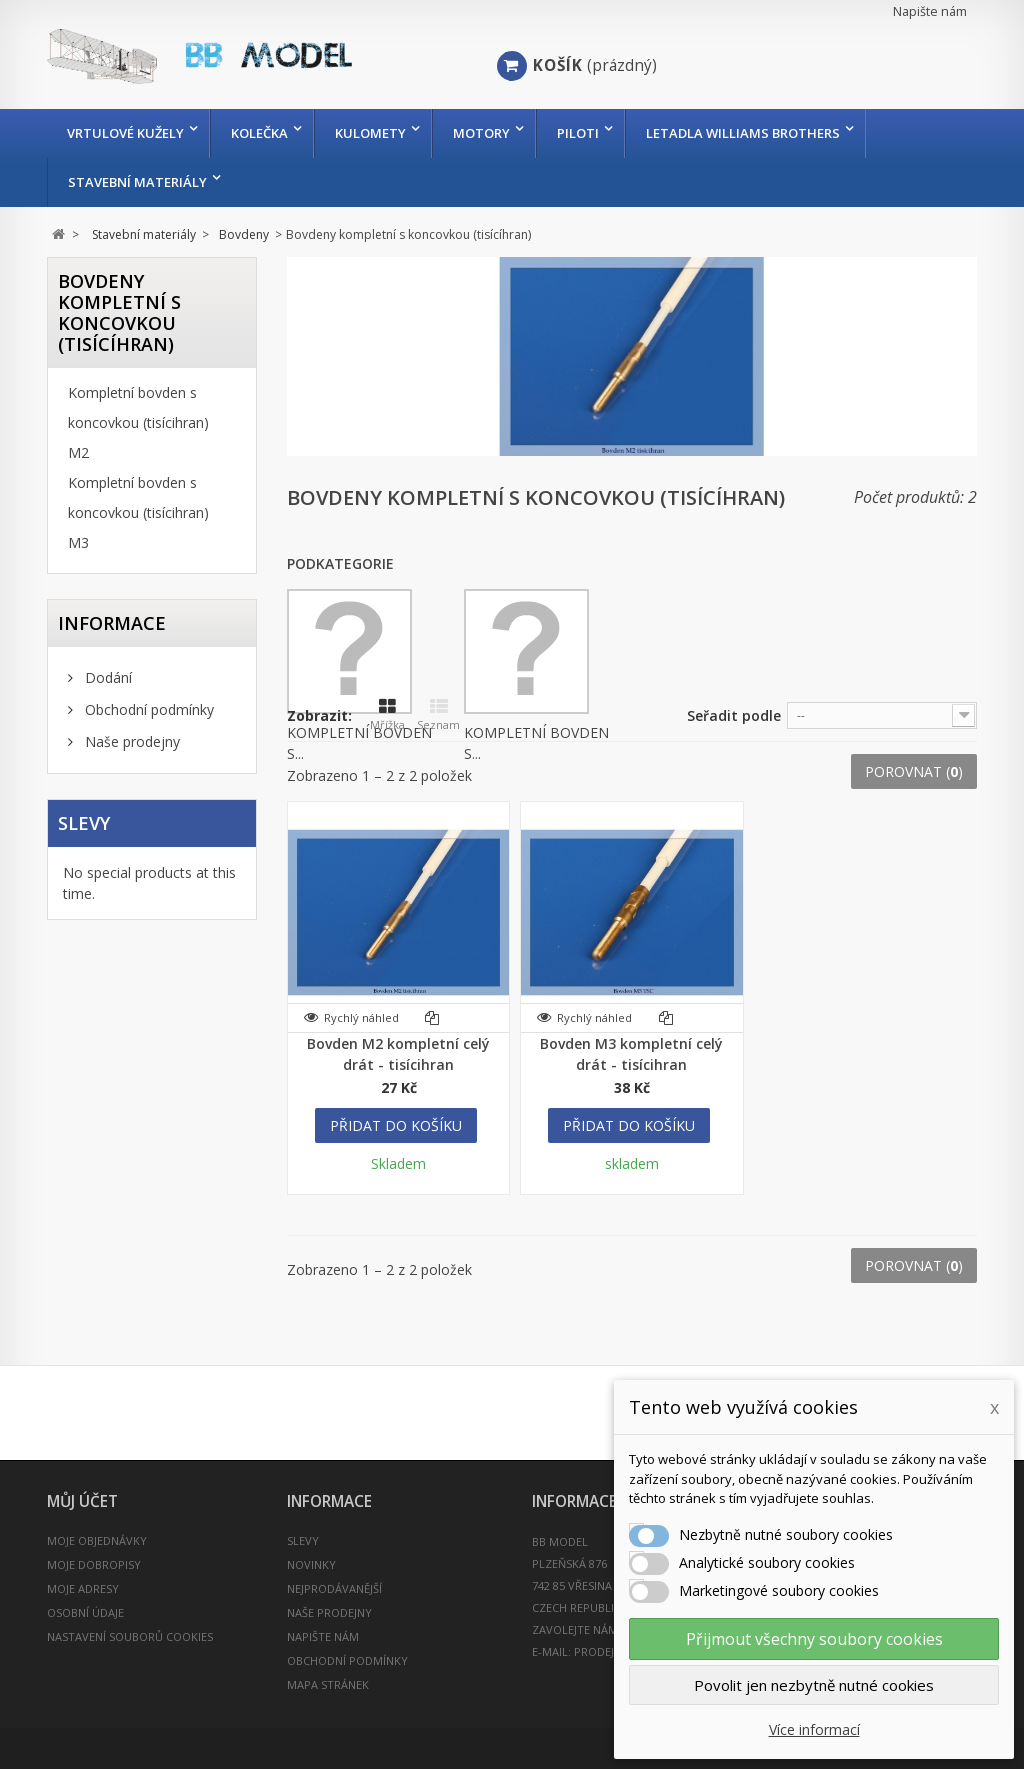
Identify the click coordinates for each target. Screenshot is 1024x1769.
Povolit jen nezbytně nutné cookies (814, 1685)
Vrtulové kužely (125, 133)
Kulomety (370, 133)
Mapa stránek (328, 1684)
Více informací (814, 1729)
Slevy (84, 823)
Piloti (578, 133)
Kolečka (259, 133)
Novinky (311, 1564)
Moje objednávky (97, 1540)
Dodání (106, 677)
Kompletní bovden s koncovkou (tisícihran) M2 (138, 422)
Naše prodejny (130, 741)
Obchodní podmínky (147, 709)
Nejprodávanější (334, 1588)
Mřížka (387, 715)
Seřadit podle (734, 715)
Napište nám (930, 11)
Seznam (438, 715)
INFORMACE (112, 623)
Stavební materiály (137, 182)
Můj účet (82, 1501)
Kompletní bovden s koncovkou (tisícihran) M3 (138, 512)
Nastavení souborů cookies (130, 1636)
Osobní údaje (85, 1612)
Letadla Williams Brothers (743, 133)
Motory (481, 133)
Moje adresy (83, 1588)
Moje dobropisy (94, 1564)
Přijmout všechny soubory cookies (814, 1639)
